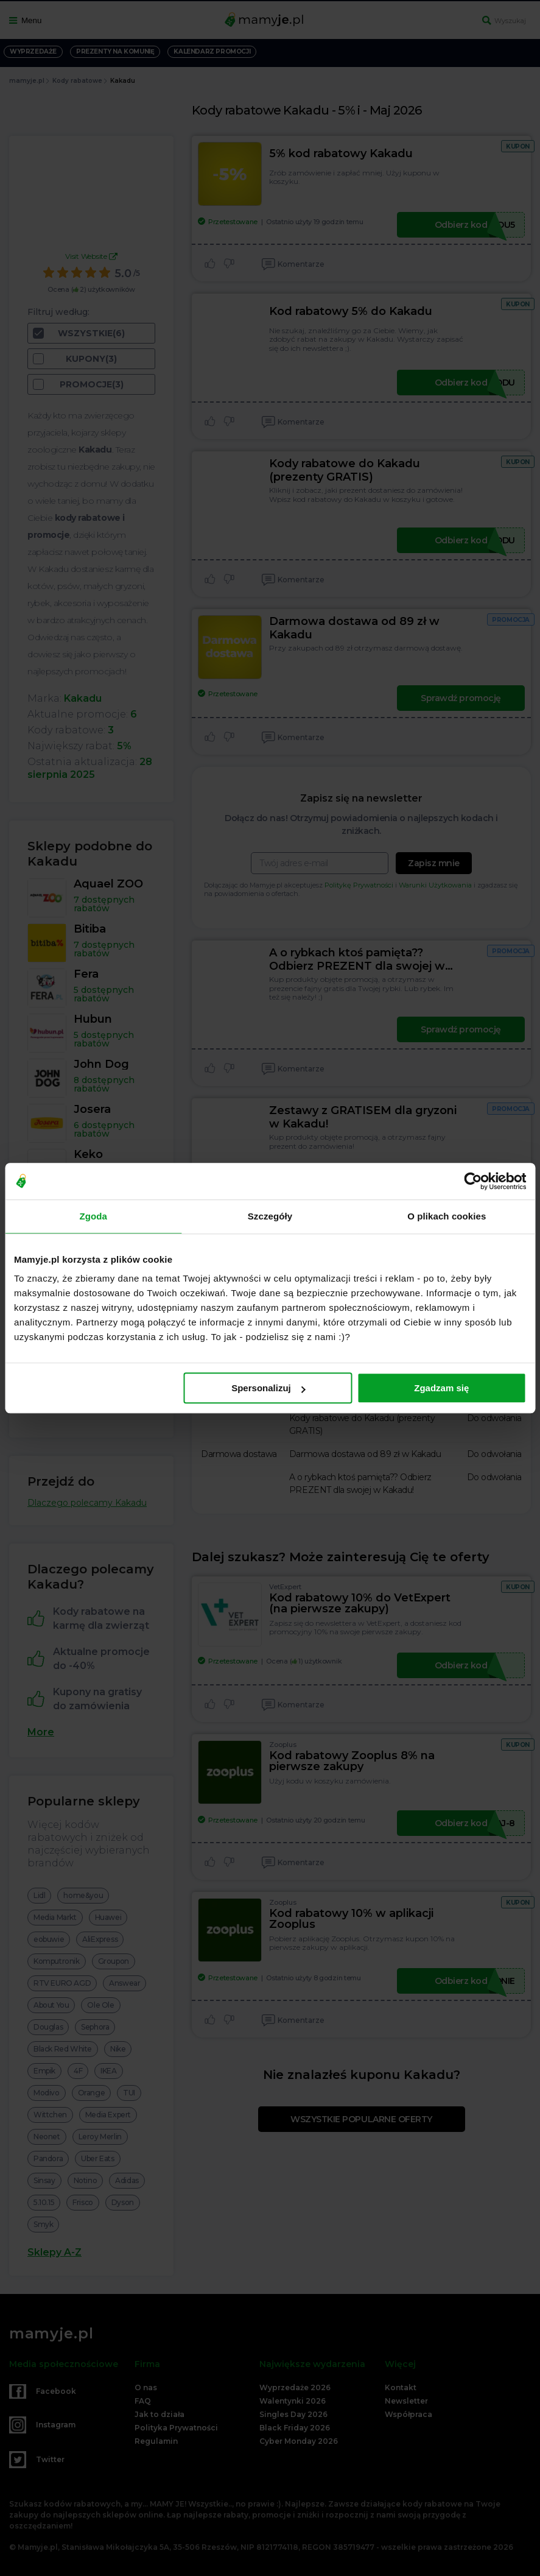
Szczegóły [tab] (270, 1216)
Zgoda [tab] (93, 1216)
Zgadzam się (441, 1388)
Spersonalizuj (268, 1388)
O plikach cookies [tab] (446, 1216)
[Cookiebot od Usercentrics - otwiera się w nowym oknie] (472, 1181)
